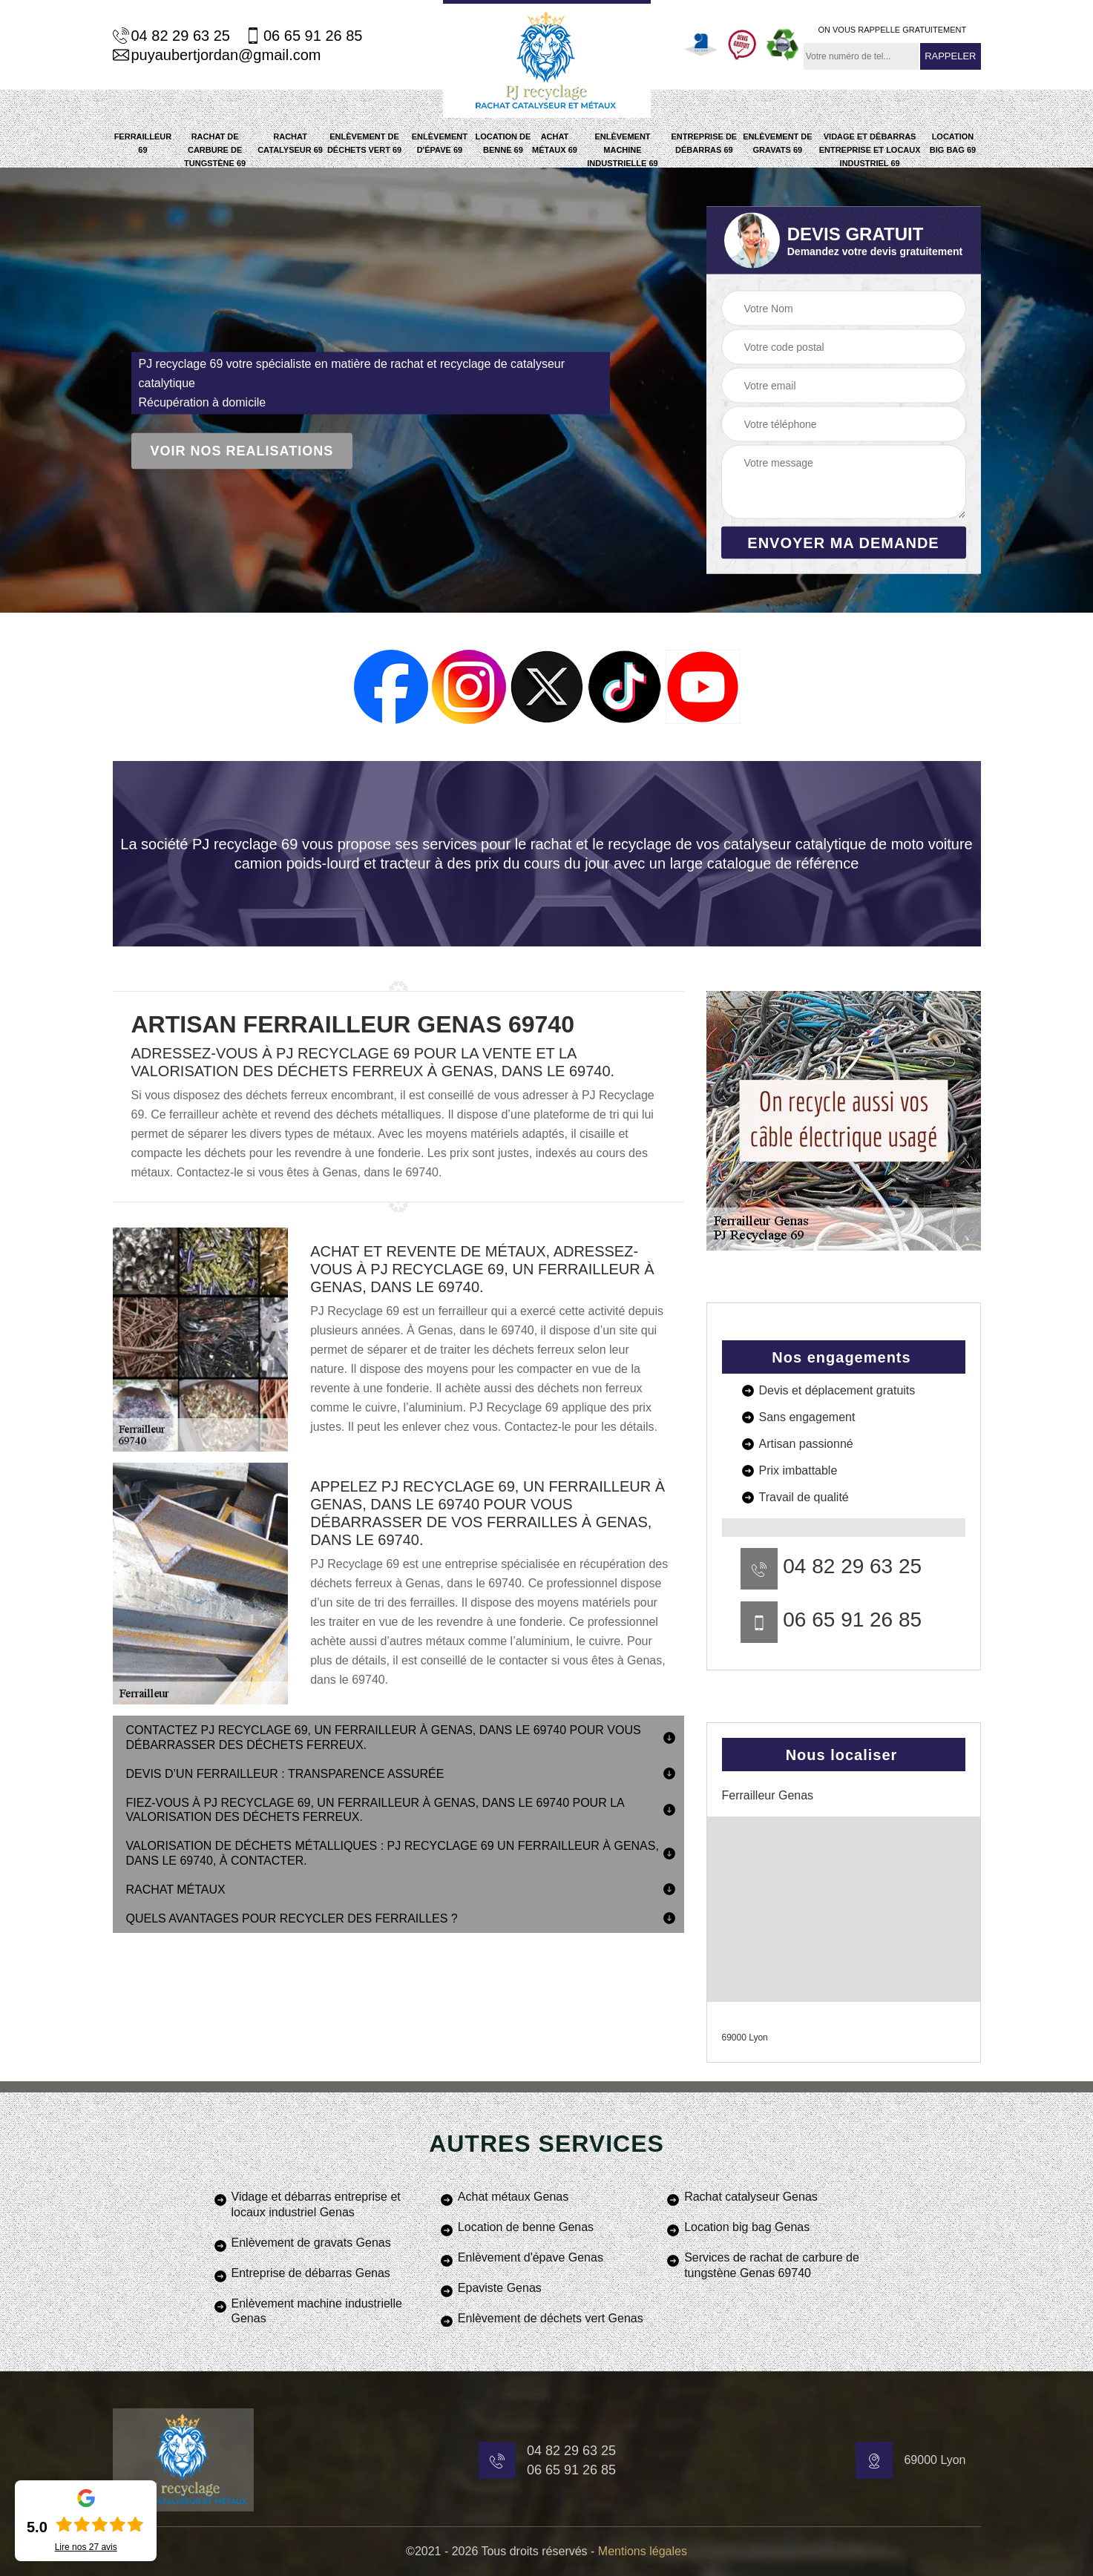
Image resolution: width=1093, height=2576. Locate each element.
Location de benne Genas (526, 2227)
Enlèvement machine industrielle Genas (317, 2311)
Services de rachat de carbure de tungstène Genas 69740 (771, 2265)
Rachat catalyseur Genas (751, 2196)
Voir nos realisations (242, 451)
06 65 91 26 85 (303, 35)
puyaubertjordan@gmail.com (217, 55)
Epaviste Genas (500, 2288)
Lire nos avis (86, 2547)
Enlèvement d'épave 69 (439, 143)
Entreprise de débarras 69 (705, 143)
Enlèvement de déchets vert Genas (550, 2318)
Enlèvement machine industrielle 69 (622, 150)
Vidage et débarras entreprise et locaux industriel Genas (316, 2204)
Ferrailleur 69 (143, 143)
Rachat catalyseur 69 (290, 143)
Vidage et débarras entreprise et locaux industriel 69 (870, 150)
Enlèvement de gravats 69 (778, 143)
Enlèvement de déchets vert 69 (364, 143)
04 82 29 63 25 (171, 35)
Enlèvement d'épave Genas (530, 2257)
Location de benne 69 (503, 143)
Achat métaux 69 (554, 143)
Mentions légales (642, 2551)
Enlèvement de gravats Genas (311, 2242)
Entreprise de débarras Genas (311, 2273)
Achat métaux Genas (513, 2196)
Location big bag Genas (747, 2227)
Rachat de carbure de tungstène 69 (215, 150)
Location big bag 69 (953, 143)
